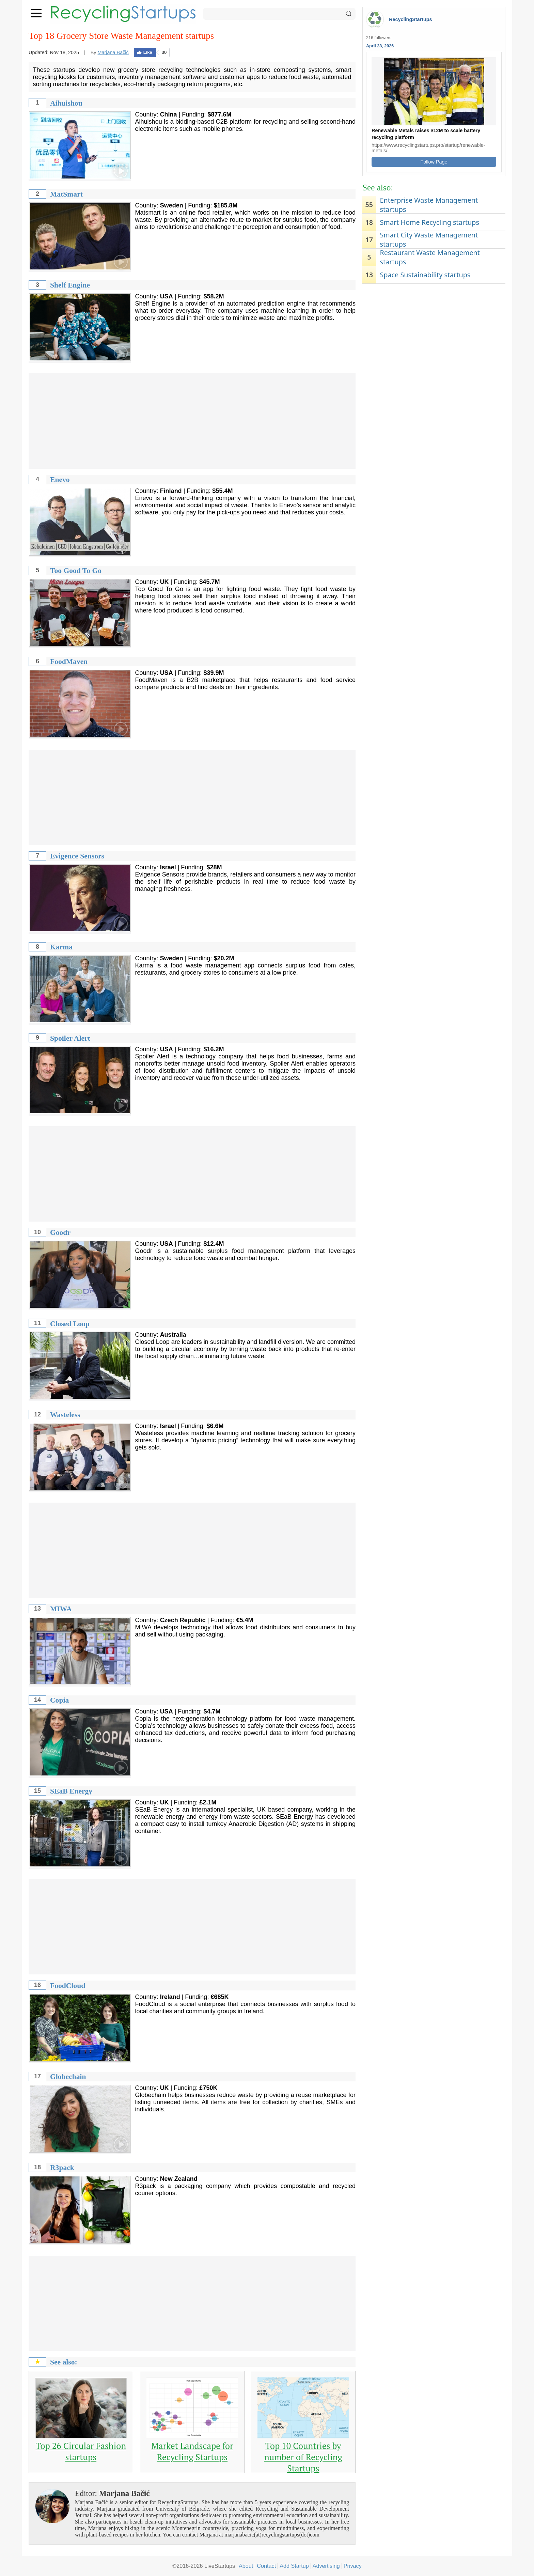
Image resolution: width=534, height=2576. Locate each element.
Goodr (60, 1232)
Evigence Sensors (77, 856)
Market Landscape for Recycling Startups (192, 2451)
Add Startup (294, 2566)
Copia (59, 1700)
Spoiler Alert (70, 1038)
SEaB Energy (71, 1791)
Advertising (326, 2566)
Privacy (353, 2566)
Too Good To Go (75, 571)
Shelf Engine (70, 285)
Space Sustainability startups (425, 274)
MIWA (61, 1609)
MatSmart (66, 194)
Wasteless (65, 1415)
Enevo (60, 480)
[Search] (279, 14)
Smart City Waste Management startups (429, 239)
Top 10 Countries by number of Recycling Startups (303, 2457)
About (246, 2566)
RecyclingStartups (410, 19)
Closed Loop (70, 1324)
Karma (61, 947)
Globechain (68, 2077)
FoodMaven (69, 661)
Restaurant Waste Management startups (430, 257)
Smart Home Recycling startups (429, 222)
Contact (266, 2566)
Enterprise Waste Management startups (429, 205)
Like (144, 52)
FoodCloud (67, 1986)
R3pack (62, 2167)
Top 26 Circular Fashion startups (81, 2451)
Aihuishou (66, 103)
